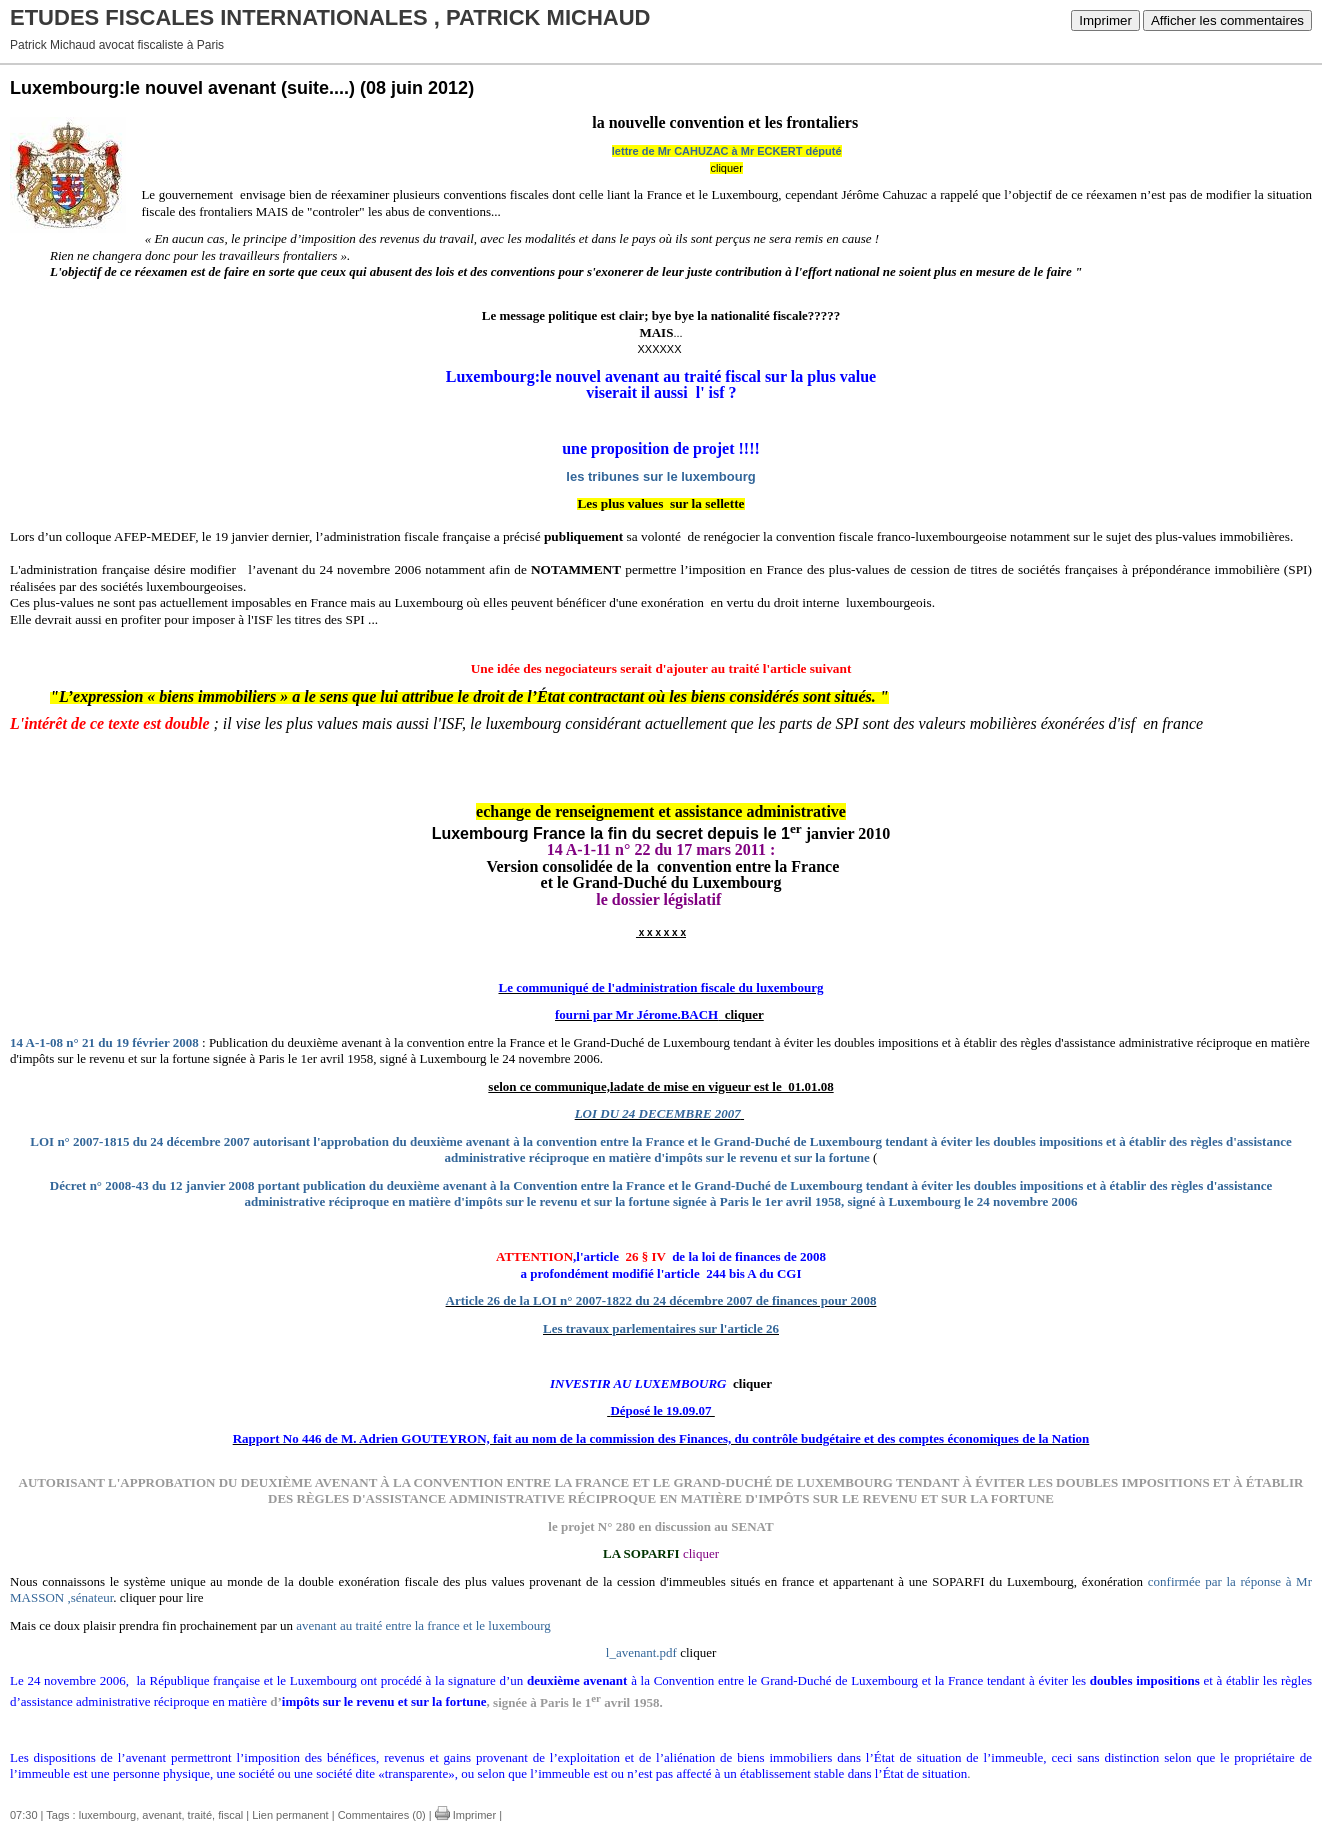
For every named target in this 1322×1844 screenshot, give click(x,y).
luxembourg (107, 1815)
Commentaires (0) (382, 1815)
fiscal (230, 1815)
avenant (161, 1815)
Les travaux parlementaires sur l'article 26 (661, 1328)
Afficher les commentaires (1227, 20)
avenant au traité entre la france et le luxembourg (423, 1625)
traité (200, 1815)
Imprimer (1105, 20)
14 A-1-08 (36, 1042)
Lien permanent (290, 1815)
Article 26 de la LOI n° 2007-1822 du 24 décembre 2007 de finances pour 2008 (661, 1300)
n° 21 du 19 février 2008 (132, 1042)
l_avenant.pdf (641, 1652)
